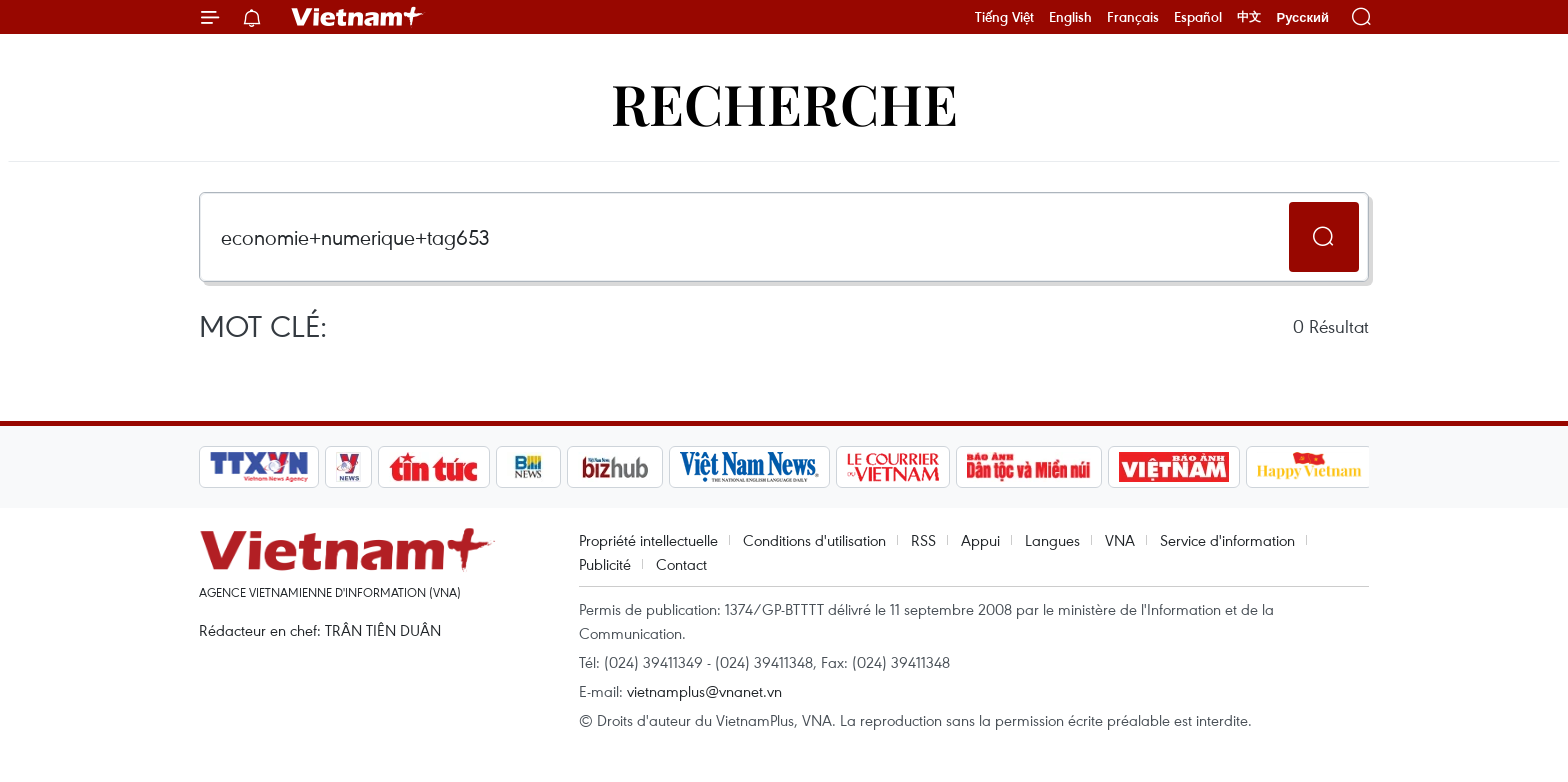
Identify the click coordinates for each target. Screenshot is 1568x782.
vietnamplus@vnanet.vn (704, 691)
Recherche (784, 102)
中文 (1249, 17)
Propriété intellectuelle (648, 540)
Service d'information (1227, 540)
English (1070, 17)
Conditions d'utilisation (814, 540)
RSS (923, 540)
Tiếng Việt (1004, 17)
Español (1198, 17)
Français (1133, 17)
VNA (1120, 540)
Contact (681, 564)
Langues (1052, 540)
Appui (980, 540)
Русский (1302, 17)
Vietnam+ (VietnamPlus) (358, 17)
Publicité (605, 564)
